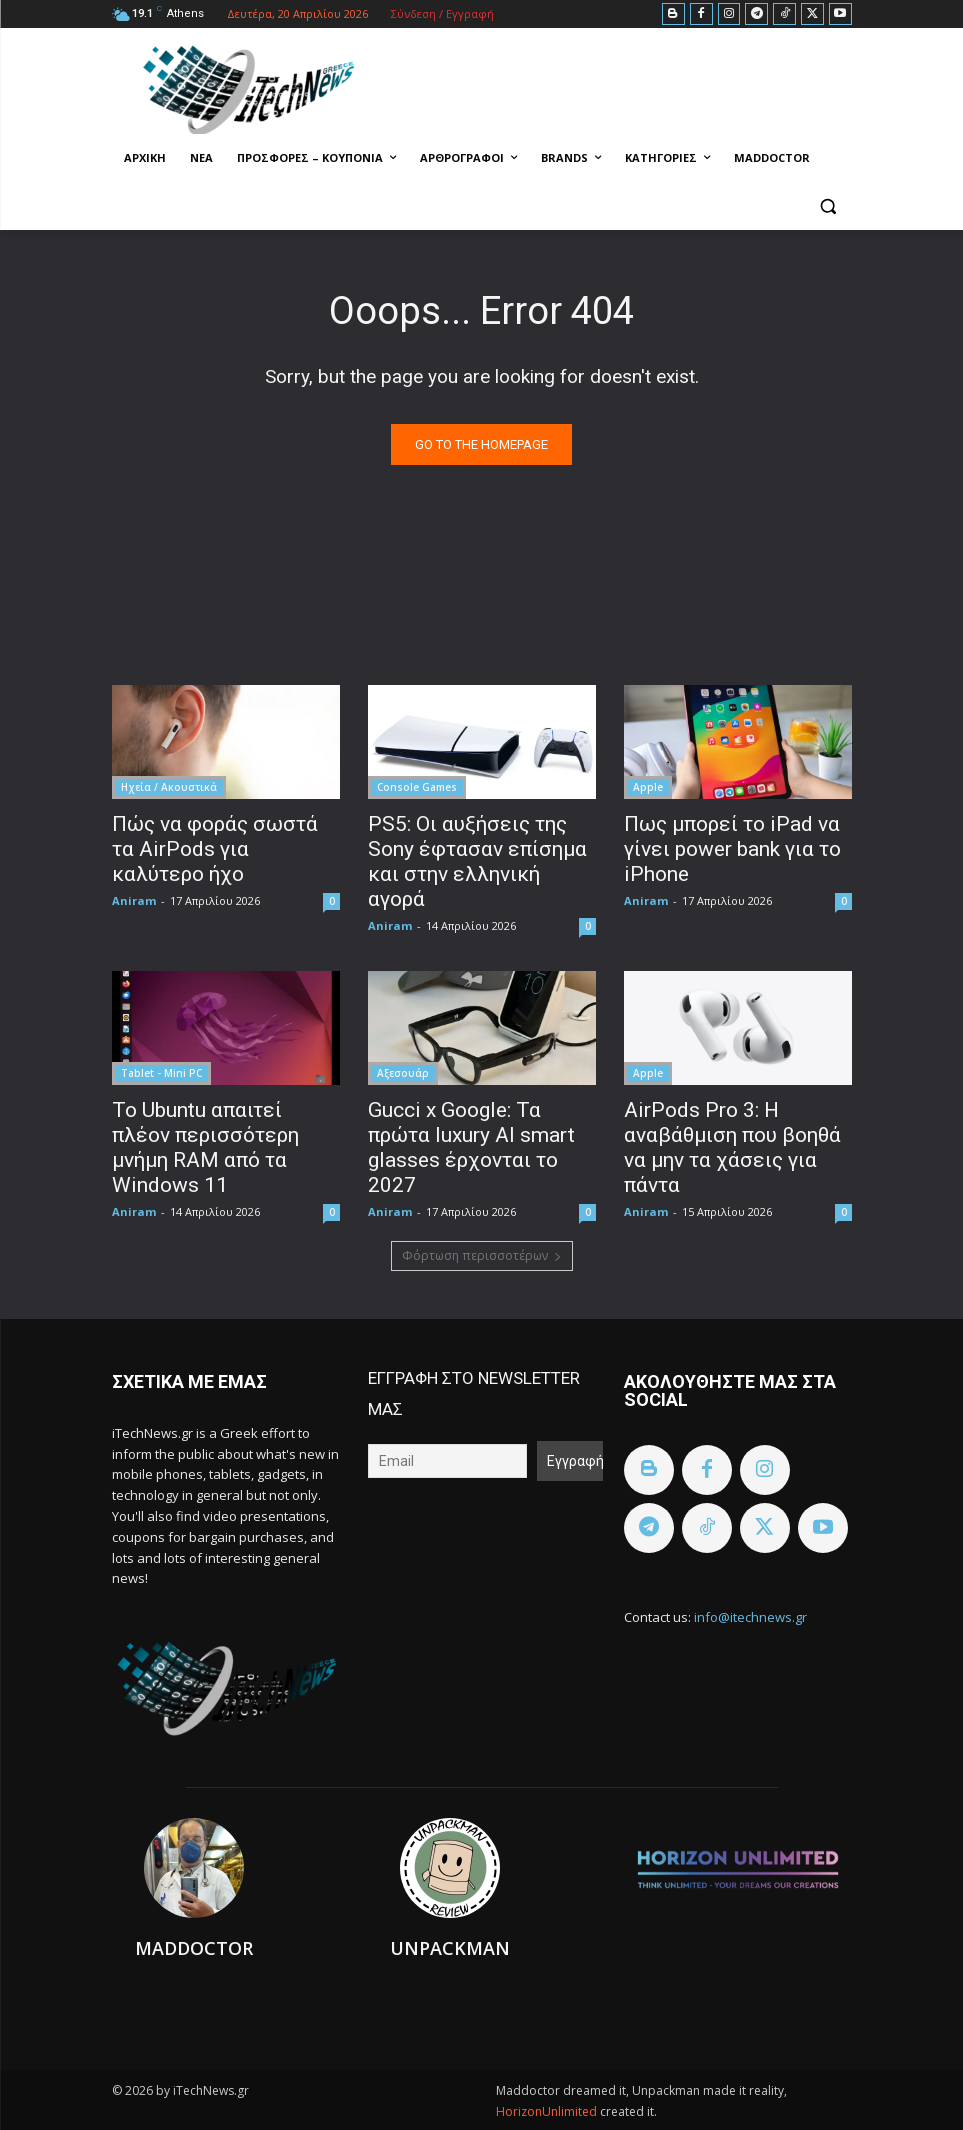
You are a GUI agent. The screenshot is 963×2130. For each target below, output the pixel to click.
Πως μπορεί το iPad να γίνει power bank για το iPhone (732, 849)
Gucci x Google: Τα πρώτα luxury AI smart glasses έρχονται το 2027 (471, 1147)
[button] (828, 206)
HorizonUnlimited (548, 2111)
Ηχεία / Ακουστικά (169, 787)
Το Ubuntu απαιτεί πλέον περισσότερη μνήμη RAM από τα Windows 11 (205, 1147)
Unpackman (450, 1948)
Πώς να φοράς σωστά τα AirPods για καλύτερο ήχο (215, 849)
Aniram (134, 900)
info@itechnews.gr (750, 1617)
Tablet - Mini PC (161, 1073)
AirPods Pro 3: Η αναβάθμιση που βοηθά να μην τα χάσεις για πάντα (732, 1147)
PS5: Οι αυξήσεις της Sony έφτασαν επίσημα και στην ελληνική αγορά (477, 861)
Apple (648, 787)
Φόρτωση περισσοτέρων (482, 1255)
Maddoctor (194, 1948)
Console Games (417, 787)
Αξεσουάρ (403, 1073)
